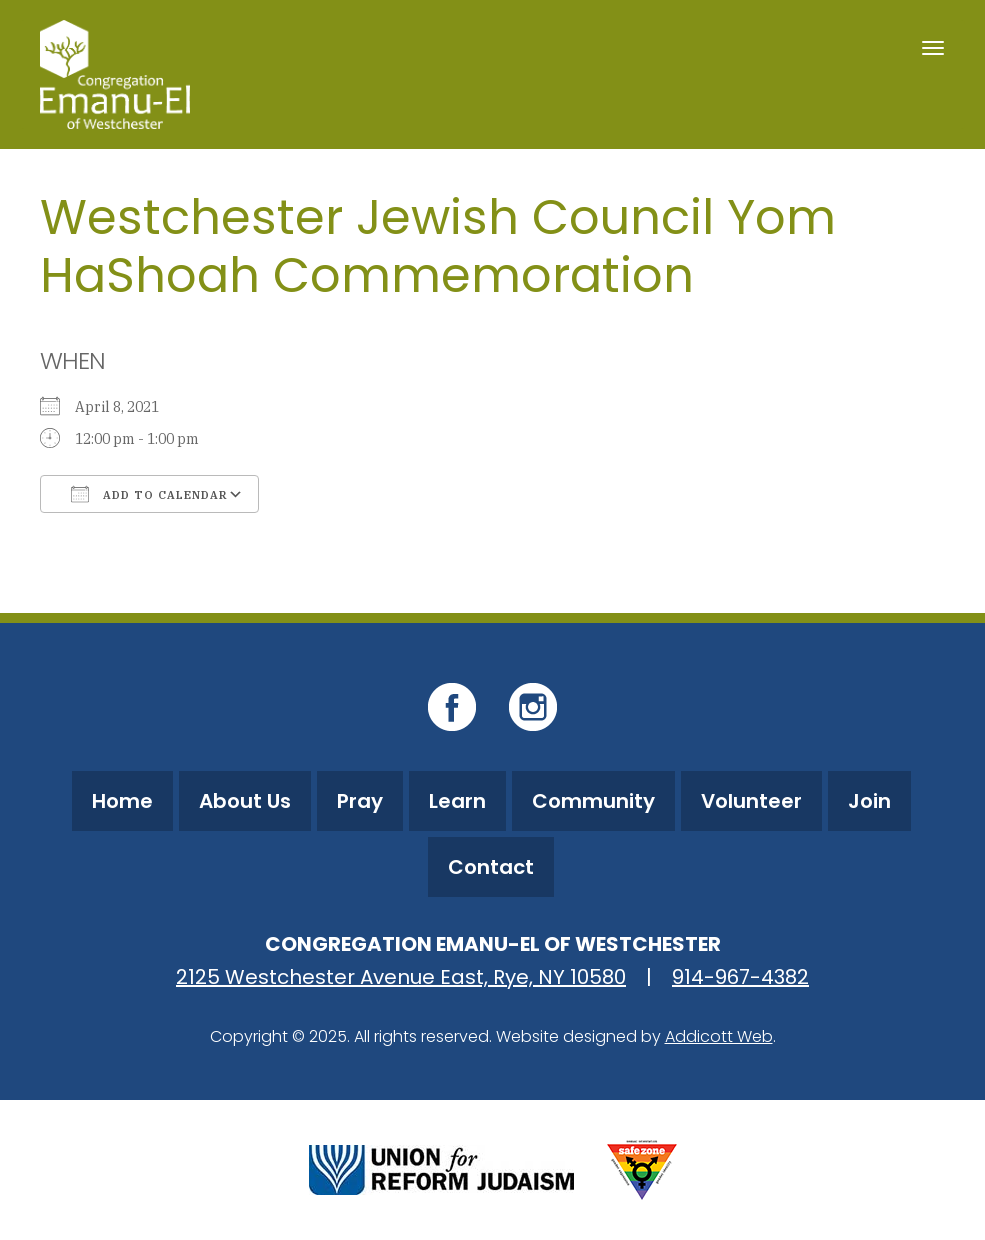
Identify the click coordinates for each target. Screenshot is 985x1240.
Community (593, 801)
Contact (491, 867)
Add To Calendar (149, 494)
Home (122, 801)
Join (869, 801)
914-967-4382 (740, 977)
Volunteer (751, 801)
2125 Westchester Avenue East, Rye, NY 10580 (401, 977)
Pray (360, 801)
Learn (457, 801)
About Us (245, 801)
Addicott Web (719, 1036)
